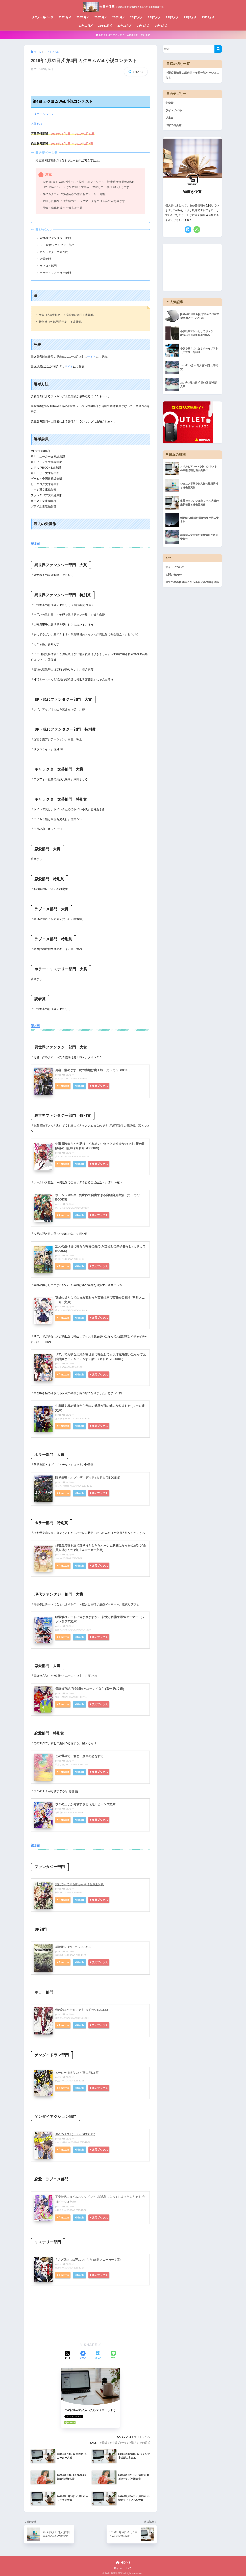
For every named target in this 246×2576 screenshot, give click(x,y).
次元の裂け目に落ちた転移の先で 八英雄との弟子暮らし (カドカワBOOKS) (100, 1248)
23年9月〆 (208, 17)
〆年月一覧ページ (42, 17)
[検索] (218, 49)
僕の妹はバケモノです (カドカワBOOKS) (81, 2009)
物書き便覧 (123, 6)
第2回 (35, 1025)
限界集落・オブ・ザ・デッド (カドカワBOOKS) (87, 1477)
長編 (104, 2442)
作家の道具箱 (174, 125)
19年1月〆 (144, 2442)
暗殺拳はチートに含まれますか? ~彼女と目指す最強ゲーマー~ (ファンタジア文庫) (100, 1619)
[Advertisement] (90, 2312)
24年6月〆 (161, 25)
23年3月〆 (100, 17)
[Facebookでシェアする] (83, 2354)
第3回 (35, 543)
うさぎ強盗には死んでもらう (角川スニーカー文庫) (88, 2258)
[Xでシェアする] (68, 2354)
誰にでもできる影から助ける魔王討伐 (79, 1883)
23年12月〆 (124, 25)
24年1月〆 (143, 25)
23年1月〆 (65, 17)
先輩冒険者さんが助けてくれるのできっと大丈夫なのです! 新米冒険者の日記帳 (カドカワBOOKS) (100, 1146)
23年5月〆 (136, 17)
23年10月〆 (86, 25)
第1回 (35, 1845)
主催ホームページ (42, 114)
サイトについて (175, 567)
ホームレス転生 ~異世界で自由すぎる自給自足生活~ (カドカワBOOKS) (97, 1197)
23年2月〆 (83, 17)
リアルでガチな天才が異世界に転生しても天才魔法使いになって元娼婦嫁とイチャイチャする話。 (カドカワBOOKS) (100, 1357)
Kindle (81, 1085)
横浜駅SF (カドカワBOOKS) (73, 1946)
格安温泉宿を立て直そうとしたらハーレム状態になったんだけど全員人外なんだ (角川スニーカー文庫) (100, 1547)
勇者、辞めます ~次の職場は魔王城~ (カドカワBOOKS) (93, 1070)
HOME (123, 2562)
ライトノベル (142, 2436)
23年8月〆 (190, 17)
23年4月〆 (118, 17)
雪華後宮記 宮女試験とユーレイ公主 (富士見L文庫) (89, 1688)
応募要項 (36, 123)
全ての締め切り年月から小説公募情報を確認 (191, 585)
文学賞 (169, 103)
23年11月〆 (105, 25)
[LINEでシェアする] (113, 2354)
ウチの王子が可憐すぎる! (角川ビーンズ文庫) (85, 1804)
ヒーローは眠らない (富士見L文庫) (77, 2072)
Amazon (64, 1085)
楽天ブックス (100, 1085)
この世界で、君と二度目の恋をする (79, 1755)
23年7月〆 (172, 17)
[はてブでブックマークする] (98, 2354)
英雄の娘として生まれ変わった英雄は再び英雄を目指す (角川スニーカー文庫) (100, 1300)
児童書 (169, 118)
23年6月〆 (154, 17)
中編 (114, 2442)
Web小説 (128, 2442)
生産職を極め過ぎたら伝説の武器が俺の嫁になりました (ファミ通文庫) (100, 1408)
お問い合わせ (174, 575)
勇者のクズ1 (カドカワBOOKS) (75, 2133)
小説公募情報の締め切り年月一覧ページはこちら (192, 75)
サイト (91, 356)
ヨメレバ (70, 1074)
